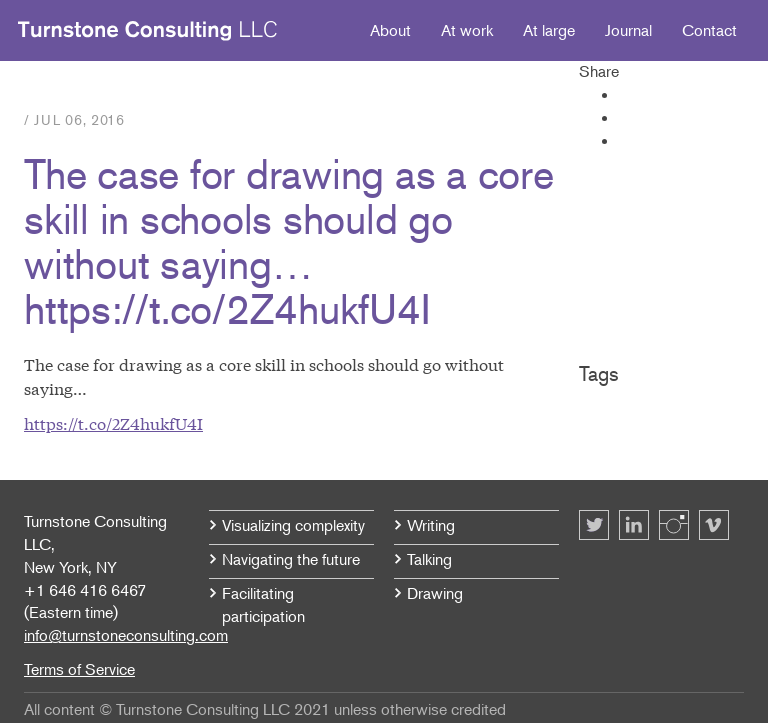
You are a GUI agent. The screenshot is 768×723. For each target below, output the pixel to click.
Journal (628, 30)
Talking (429, 559)
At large (549, 30)
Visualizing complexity (293, 525)
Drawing (435, 593)
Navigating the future (291, 559)
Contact (709, 30)
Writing (431, 525)
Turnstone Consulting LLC (148, 31)
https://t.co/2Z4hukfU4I (113, 422)
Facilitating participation (263, 604)
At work (467, 30)
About (390, 30)
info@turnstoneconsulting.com (126, 635)
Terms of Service (79, 669)
